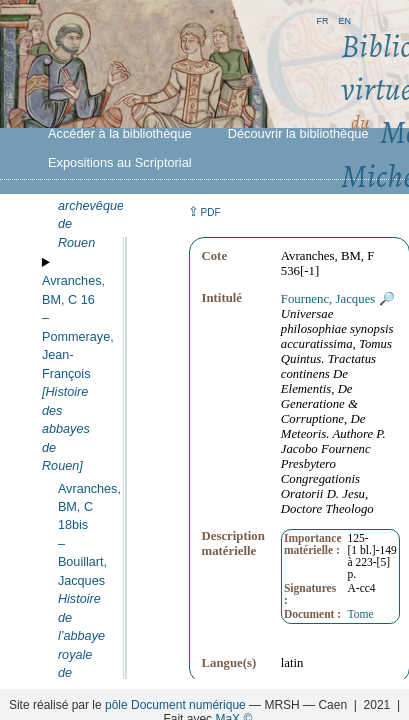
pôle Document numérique (175, 705)
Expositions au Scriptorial (120, 162)
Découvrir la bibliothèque (298, 133)
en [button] (344, 19)
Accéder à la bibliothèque (120, 133)
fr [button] (322, 19)
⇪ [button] (204, 211)
